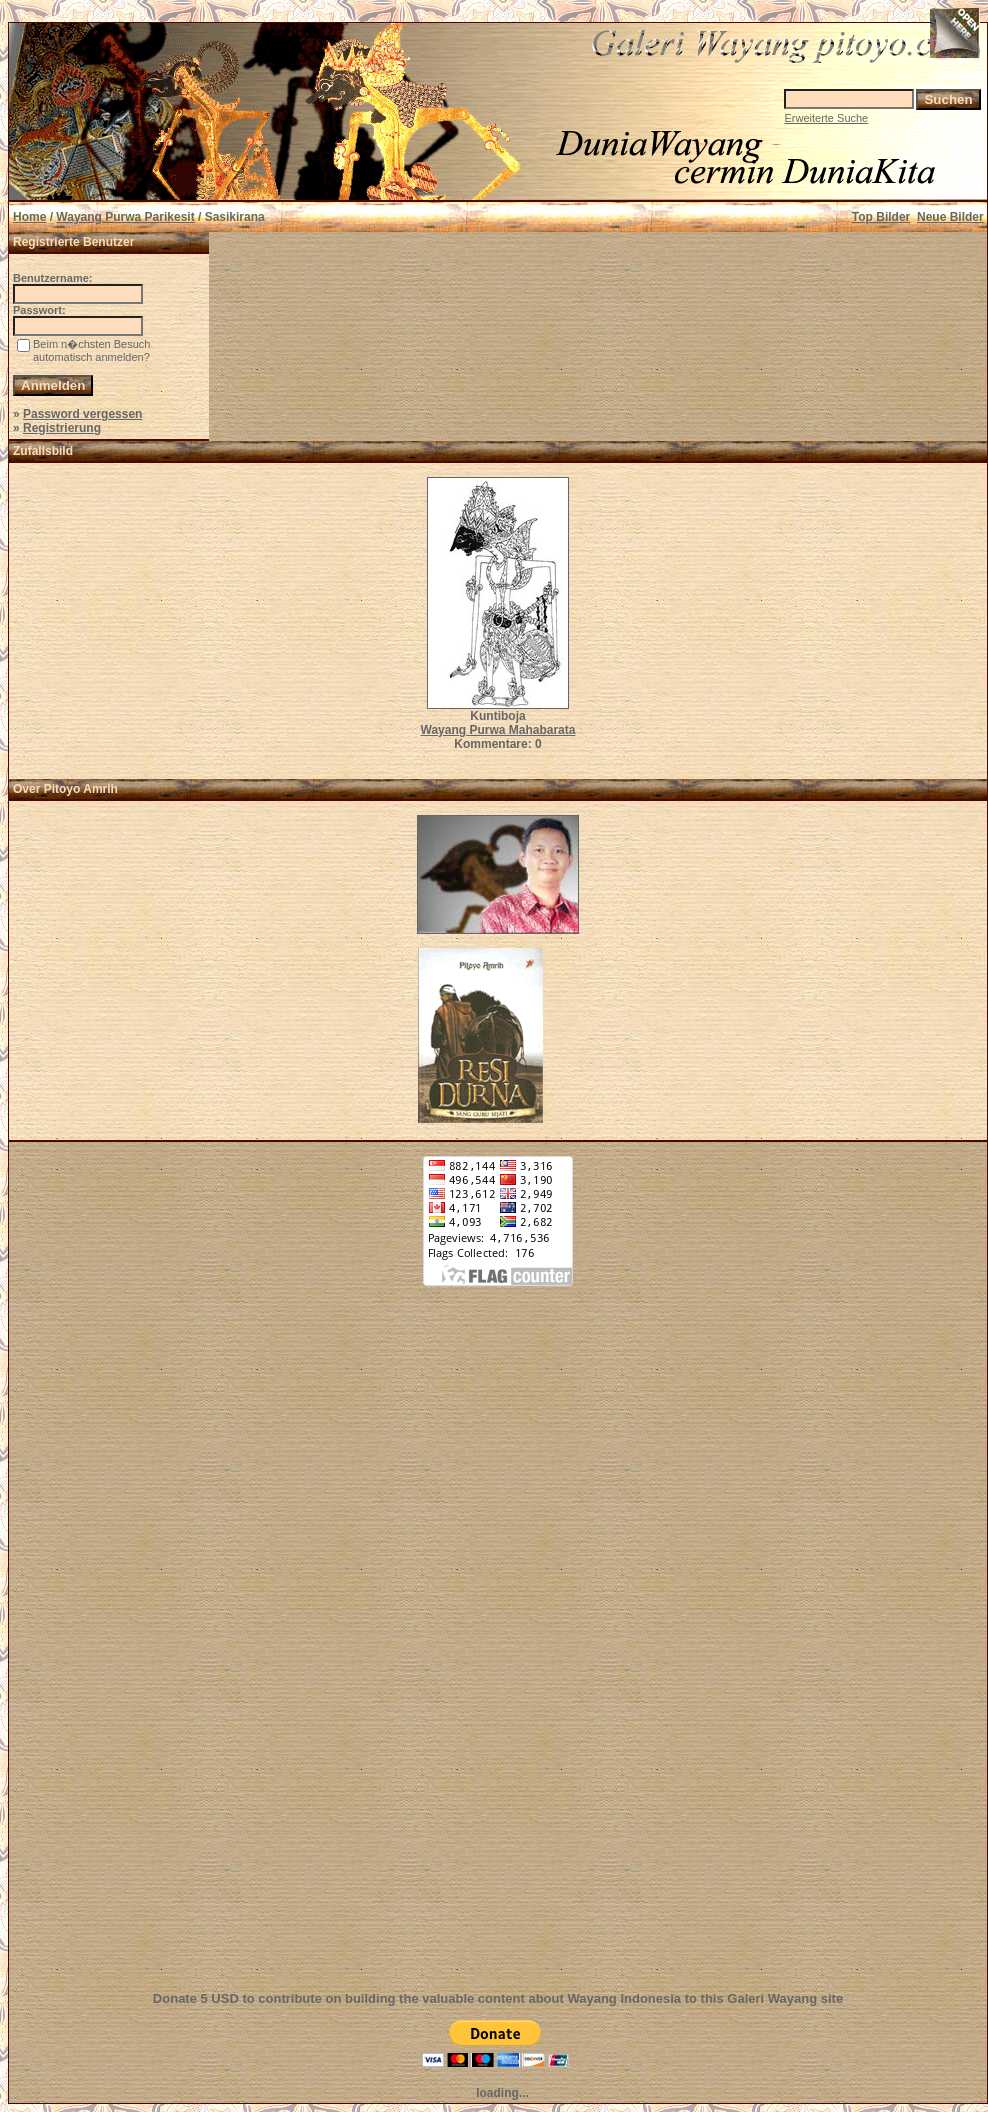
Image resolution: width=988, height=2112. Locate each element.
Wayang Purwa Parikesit (125, 217)
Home (29, 217)
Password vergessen (82, 414)
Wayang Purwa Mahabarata (498, 730)
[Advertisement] (498, 1650)
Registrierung (62, 428)
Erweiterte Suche (826, 118)
